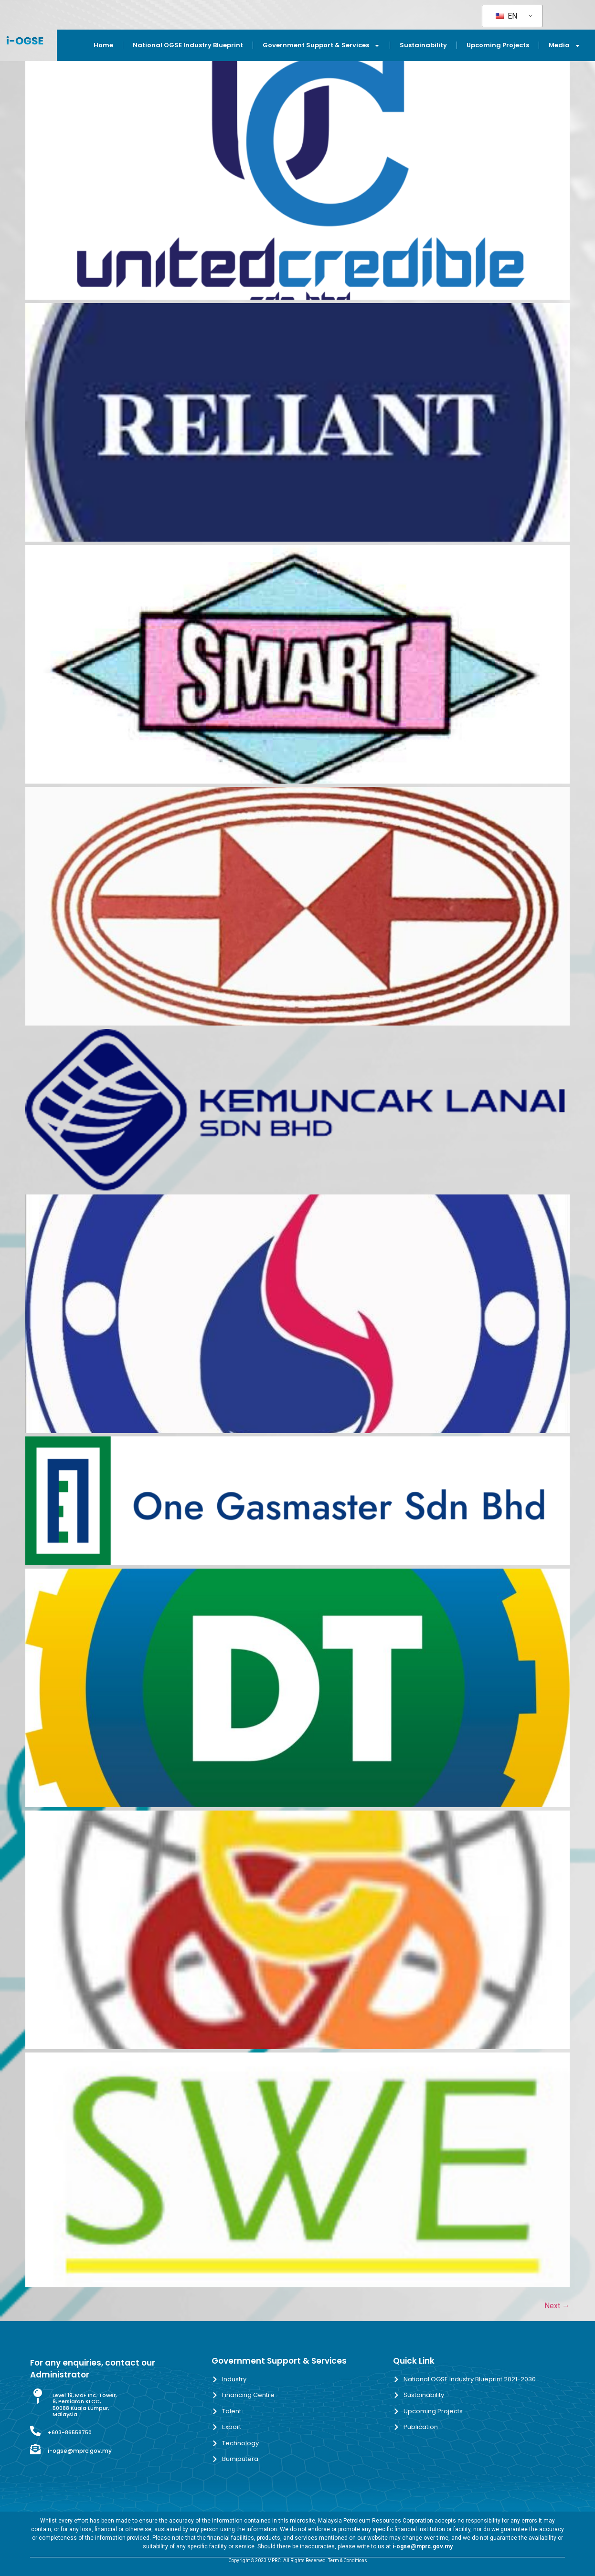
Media (565, 45)
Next (557, 2305)
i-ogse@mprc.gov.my (80, 2451)
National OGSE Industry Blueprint (188, 45)
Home (103, 45)
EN (506, 16)
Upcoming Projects (498, 45)
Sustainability (423, 45)
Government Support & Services (321, 45)
